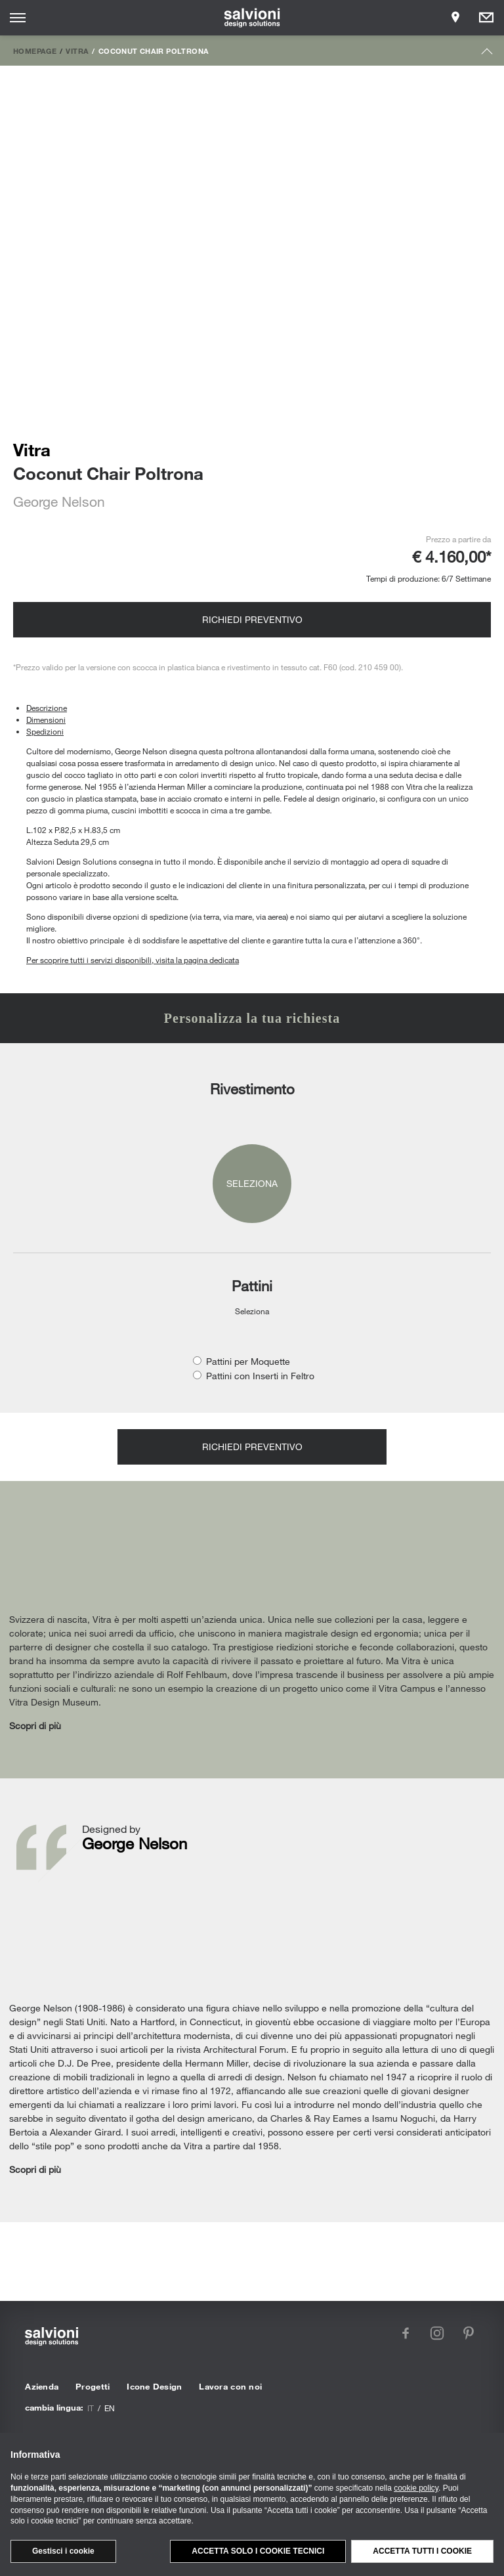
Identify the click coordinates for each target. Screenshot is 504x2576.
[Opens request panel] (486, 17)
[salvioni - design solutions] (252, 18)
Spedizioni (45, 731)
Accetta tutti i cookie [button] (422, 2551)
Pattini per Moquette (248, 1361)
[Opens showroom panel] (455, 17)
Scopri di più (35, 1725)
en (109, 2408)
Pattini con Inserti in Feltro (260, 1375)
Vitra (77, 50)
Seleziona (252, 1183)
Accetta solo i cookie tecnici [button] (258, 2551)
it (90, 2408)
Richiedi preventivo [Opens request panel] (252, 619)
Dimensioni (46, 719)
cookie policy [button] (416, 2488)
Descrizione (46, 707)
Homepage (34, 50)
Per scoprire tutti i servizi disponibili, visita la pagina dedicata (132, 960)
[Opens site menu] (17, 17)
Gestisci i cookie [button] (63, 2551)
